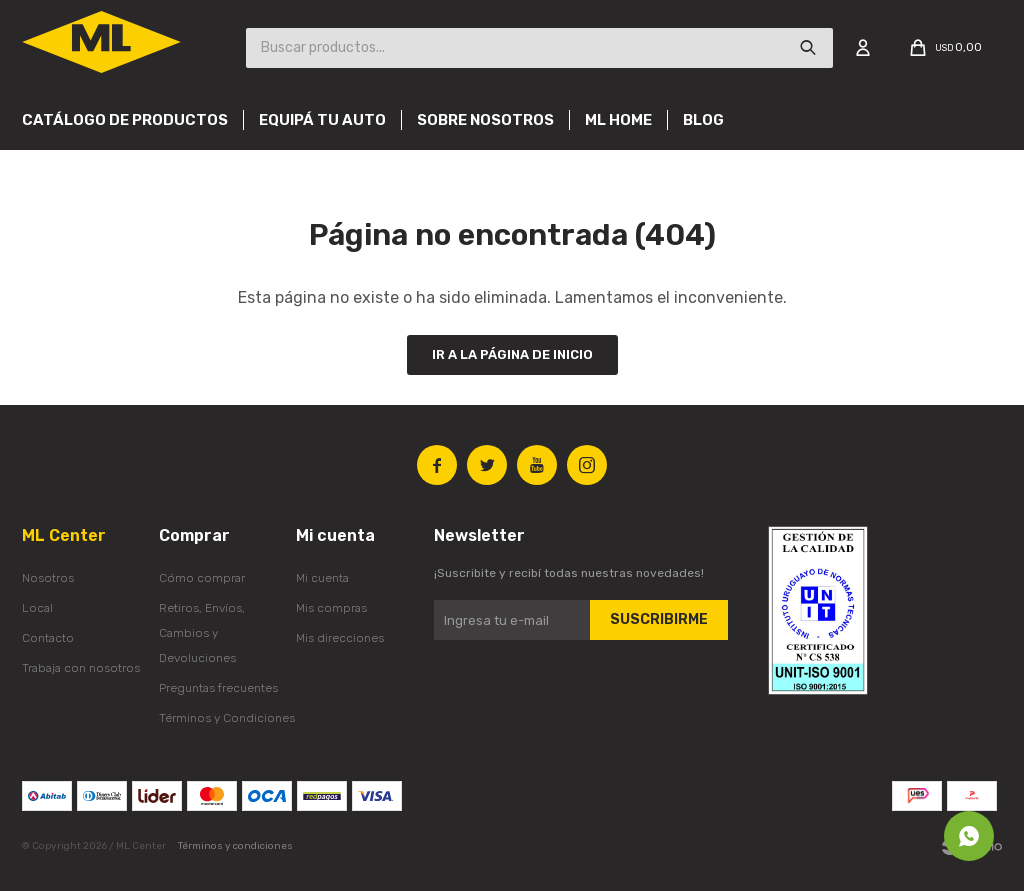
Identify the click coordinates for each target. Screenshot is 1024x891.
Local (37, 608)
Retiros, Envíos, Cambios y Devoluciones (202, 633)
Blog (703, 120)
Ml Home (618, 120)
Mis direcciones (340, 638)
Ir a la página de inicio (512, 354)
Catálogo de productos (125, 120)
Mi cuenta (322, 578)
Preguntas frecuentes (218, 688)
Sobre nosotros (485, 120)
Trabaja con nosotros (81, 668)
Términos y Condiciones (227, 718)
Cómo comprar (202, 578)
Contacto (48, 638)
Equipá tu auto (322, 120)
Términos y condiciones (235, 846)
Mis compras (331, 608)
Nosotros (48, 578)
